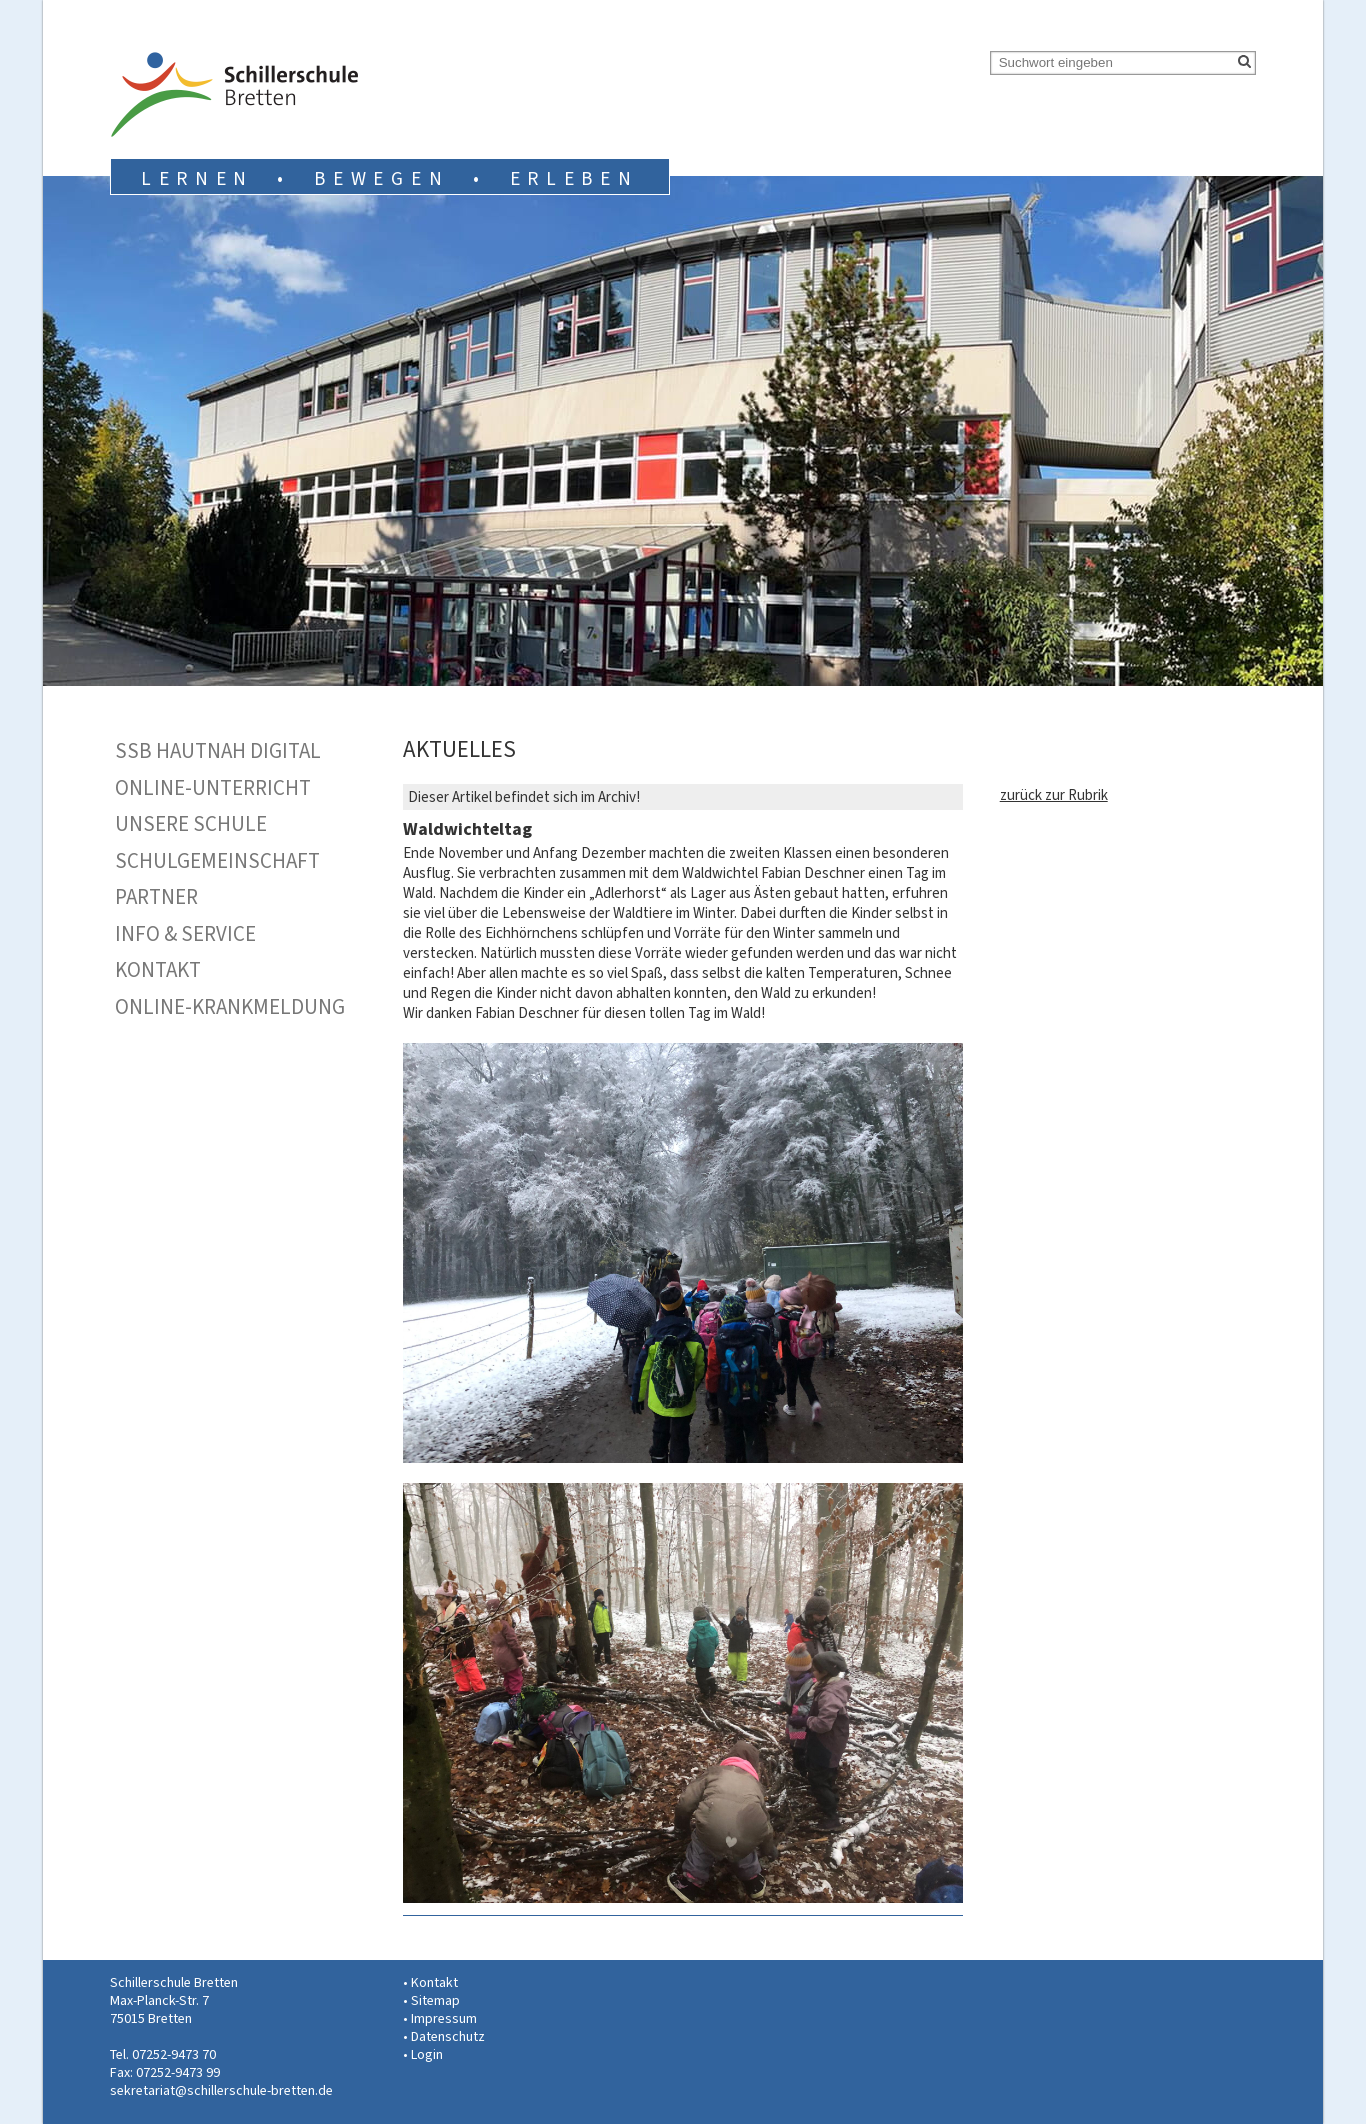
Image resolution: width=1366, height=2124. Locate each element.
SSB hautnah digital (218, 751)
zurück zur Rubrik (1054, 795)
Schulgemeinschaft (217, 861)
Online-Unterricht (213, 788)
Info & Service (185, 934)
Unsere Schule (191, 824)
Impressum (444, 2018)
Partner (156, 897)
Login (427, 2054)
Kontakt (158, 970)
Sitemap (435, 2000)
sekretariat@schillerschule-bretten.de (221, 2090)
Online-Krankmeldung (230, 1007)
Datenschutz (448, 2036)
